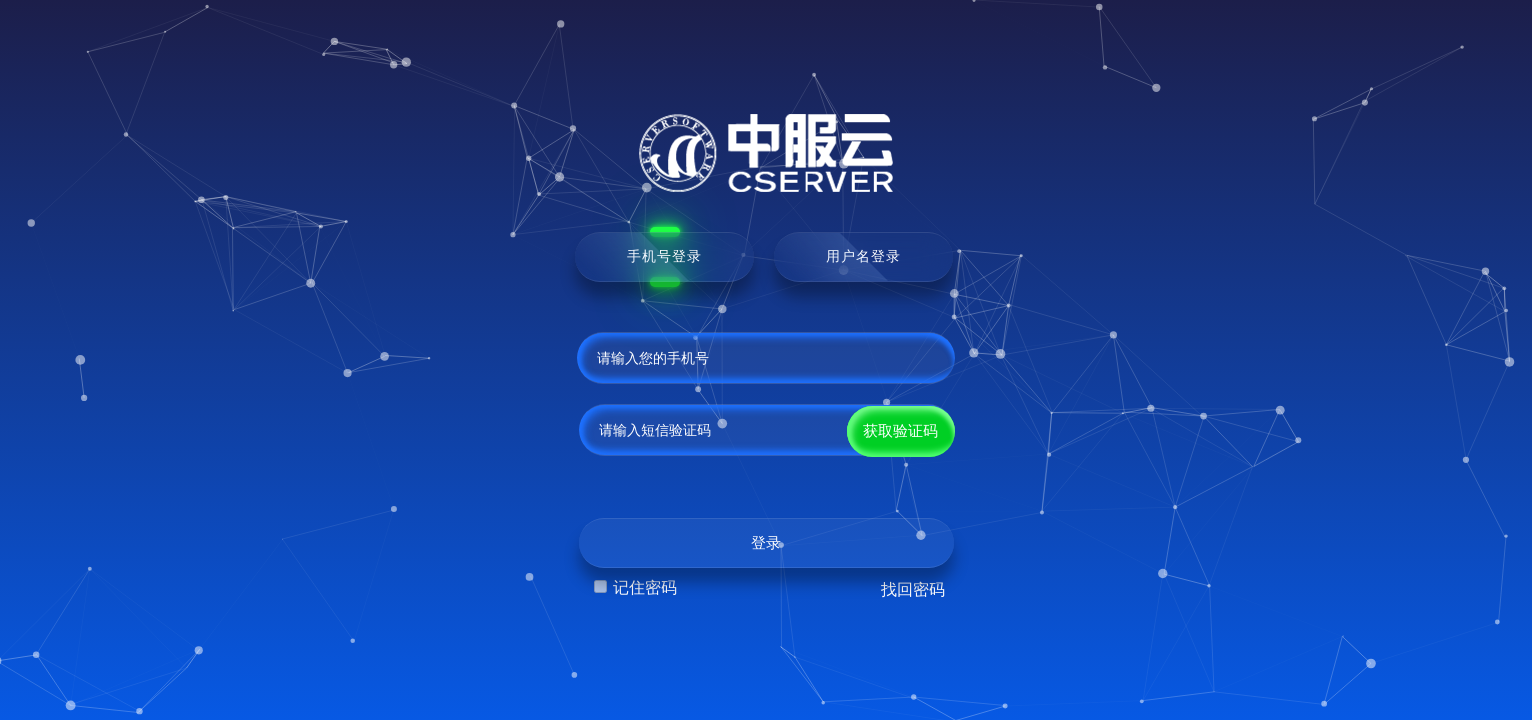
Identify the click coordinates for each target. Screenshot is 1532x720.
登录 (766, 543)
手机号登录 (664, 256)
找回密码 (913, 589)
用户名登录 (863, 256)
